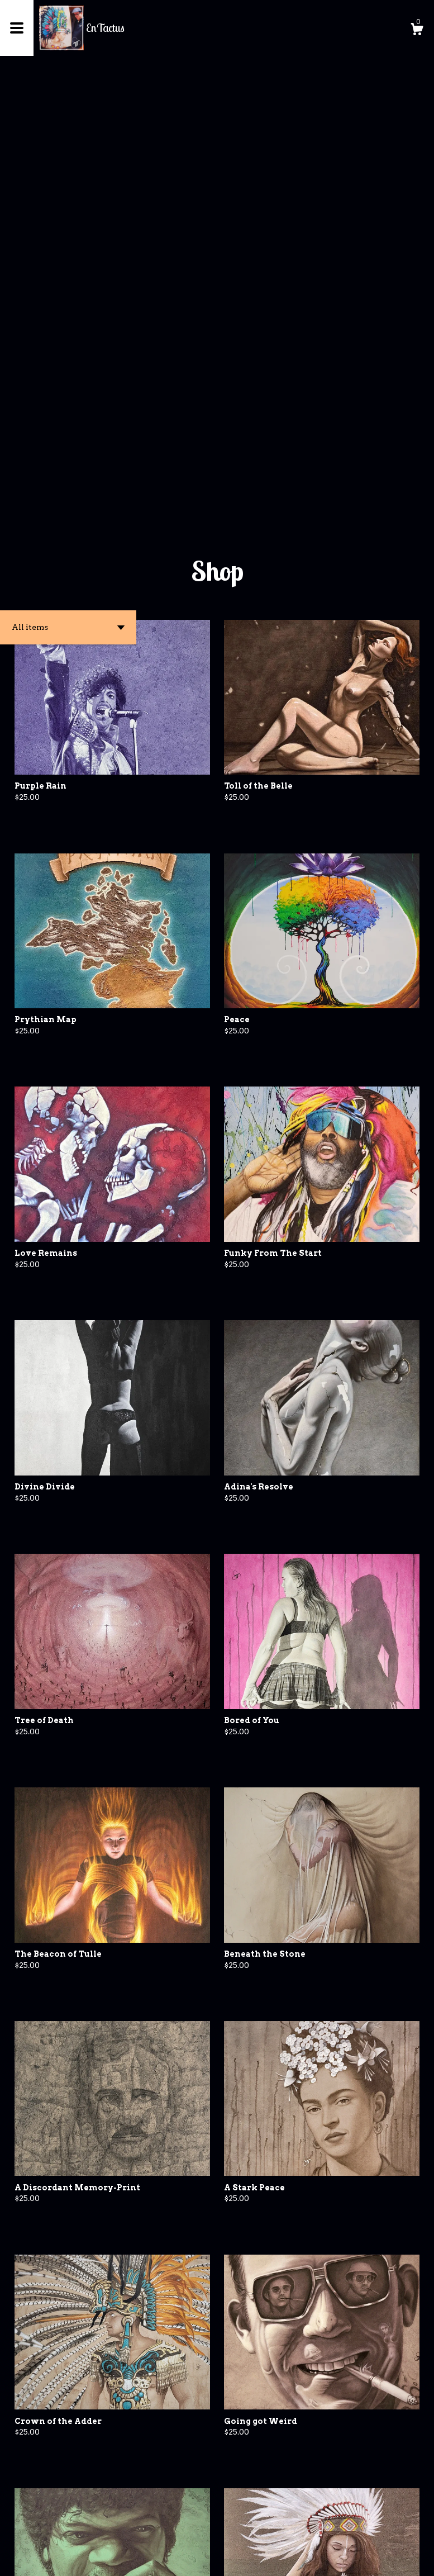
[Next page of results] (236, 2530)
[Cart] (417, 30)
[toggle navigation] (17, 28)
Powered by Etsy (107, 2558)
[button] (68, 196)
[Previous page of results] (199, 2530)
